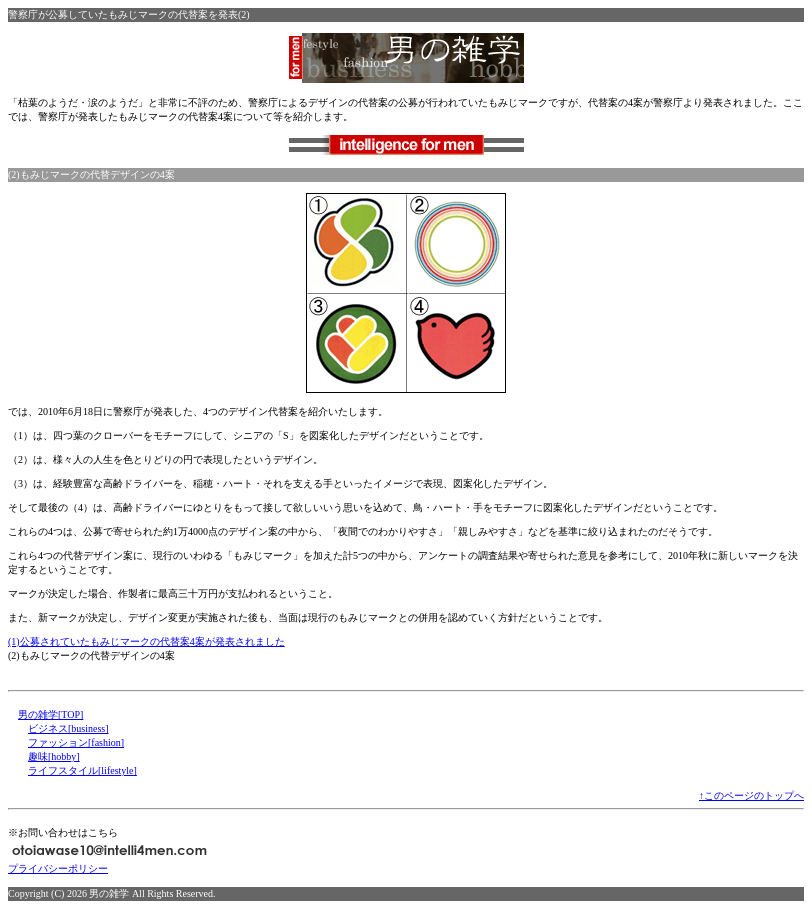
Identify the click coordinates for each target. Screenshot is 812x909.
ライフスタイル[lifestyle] (82, 770)
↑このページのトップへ (751, 795)
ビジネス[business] (68, 728)
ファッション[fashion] (76, 742)
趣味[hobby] (54, 756)
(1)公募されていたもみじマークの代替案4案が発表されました (146, 641)
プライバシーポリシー (58, 868)
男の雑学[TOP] (50, 714)
